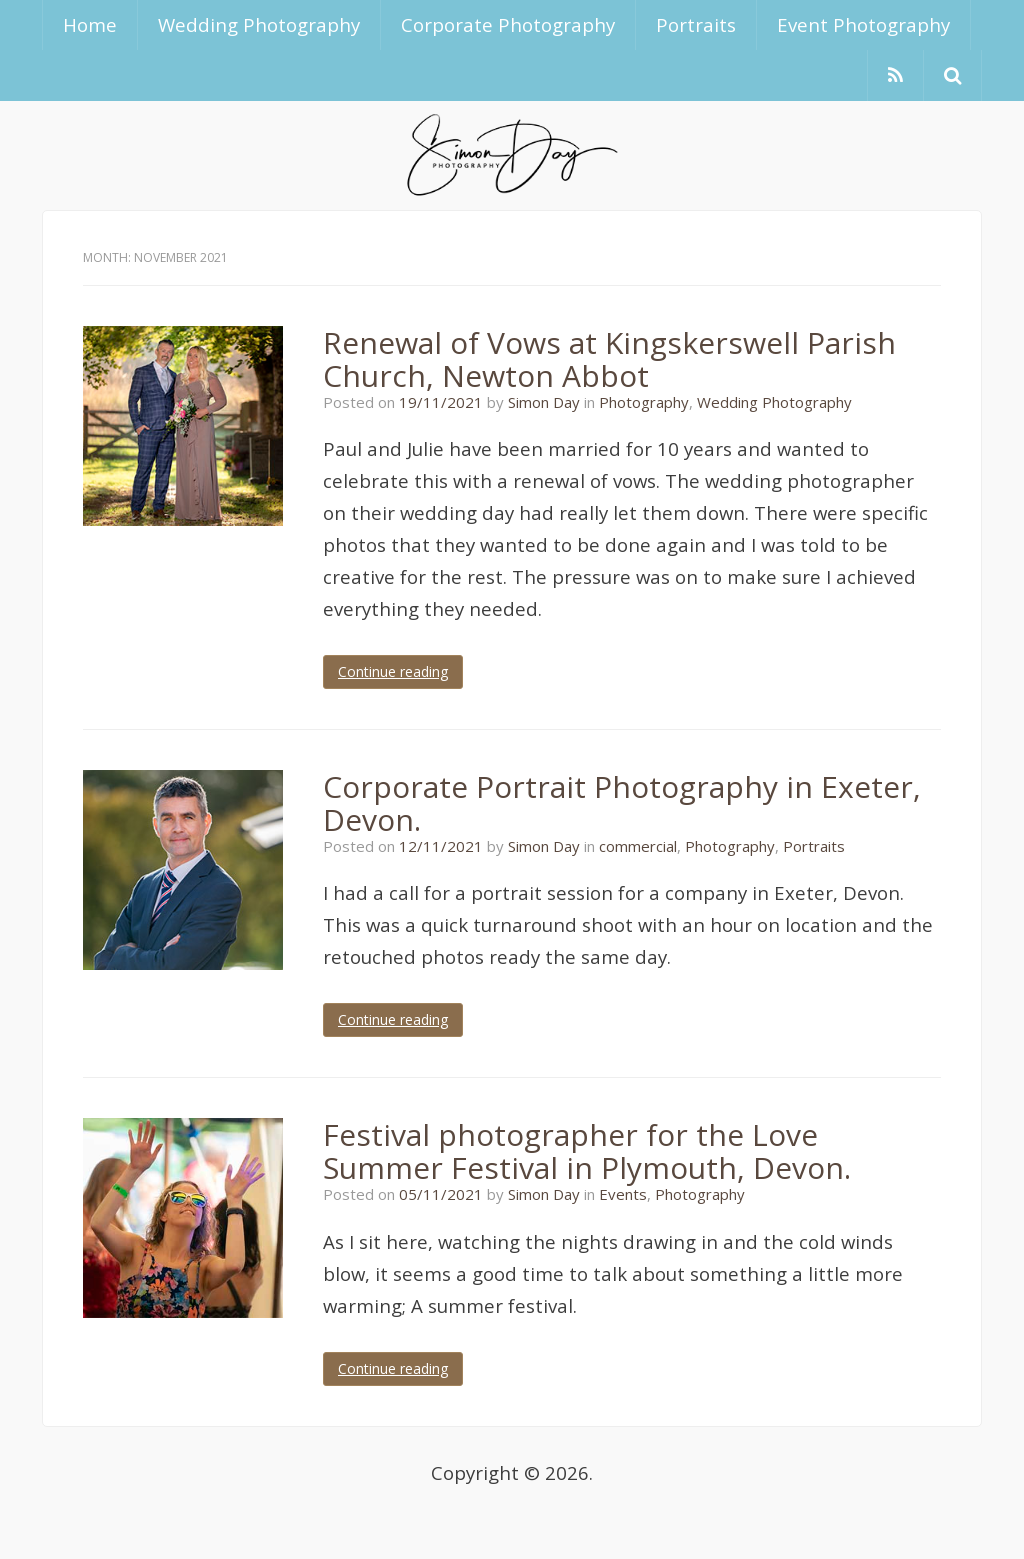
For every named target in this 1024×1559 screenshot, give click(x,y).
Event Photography (863, 24)
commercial (638, 846)
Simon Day (544, 402)
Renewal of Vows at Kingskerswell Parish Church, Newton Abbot (609, 359)
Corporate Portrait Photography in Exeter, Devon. (622, 803)
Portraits (696, 24)
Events (623, 1194)
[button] (952, 75)
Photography (644, 402)
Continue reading (393, 671)
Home (90, 24)
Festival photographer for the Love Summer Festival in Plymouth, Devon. (587, 1151)
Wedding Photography (259, 24)
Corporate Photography (508, 24)
